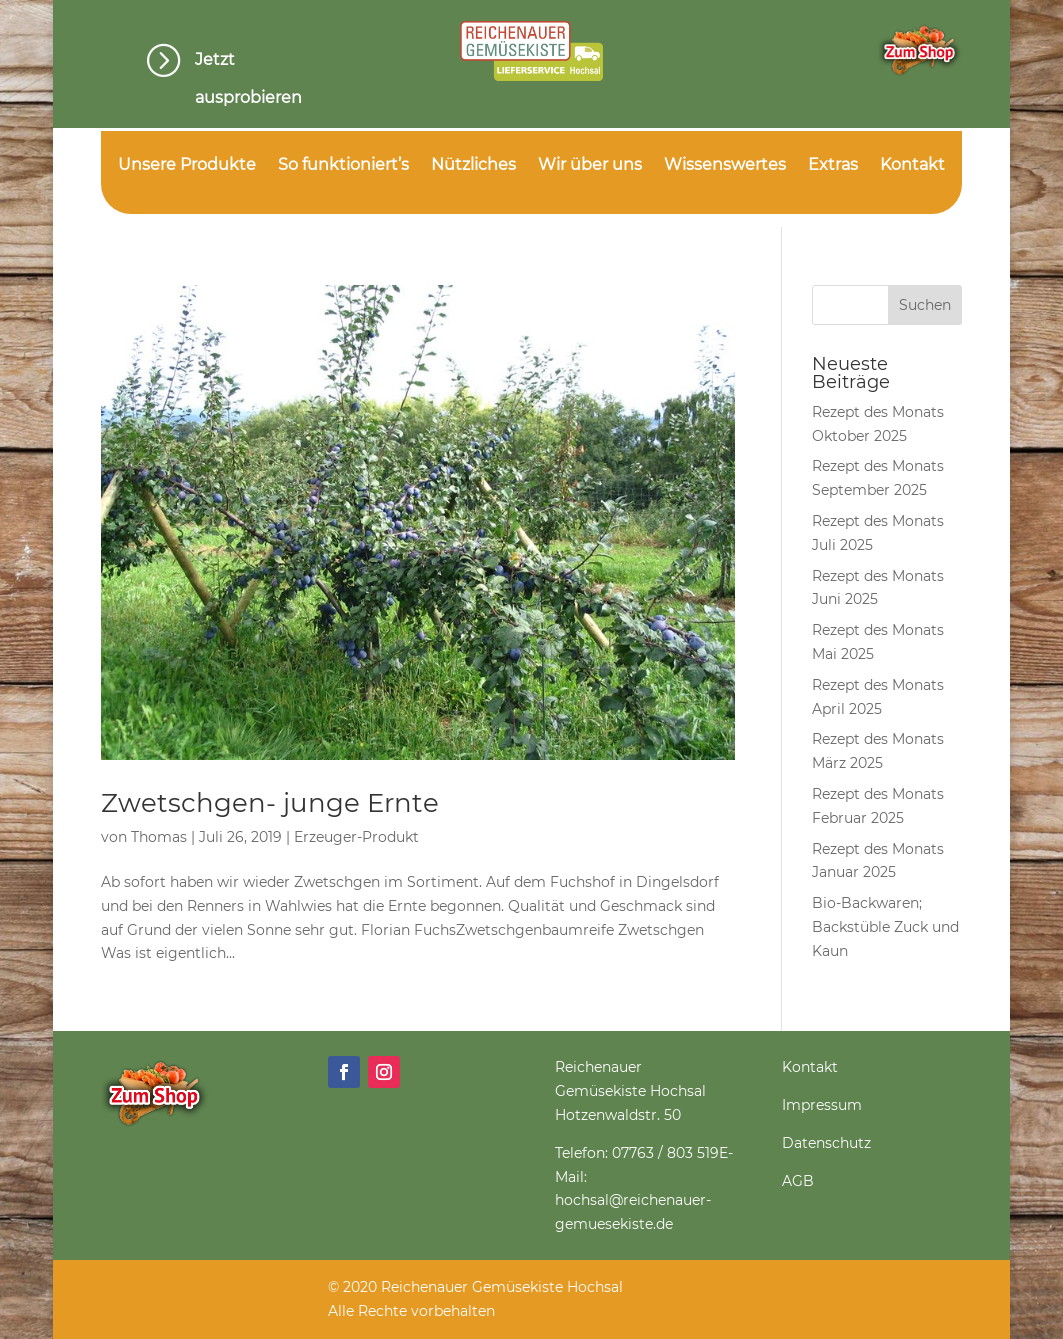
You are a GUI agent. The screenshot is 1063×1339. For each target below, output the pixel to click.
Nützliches (473, 166)
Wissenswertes (725, 166)
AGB (798, 1181)
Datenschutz (826, 1143)
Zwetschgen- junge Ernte (270, 803)
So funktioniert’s (343, 166)
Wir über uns (590, 166)
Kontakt (912, 166)
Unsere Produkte (187, 166)
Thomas (159, 837)
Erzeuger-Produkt (356, 837)
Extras (833, 166)
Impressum (822, 1105)
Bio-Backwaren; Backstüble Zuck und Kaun (885, 927)
